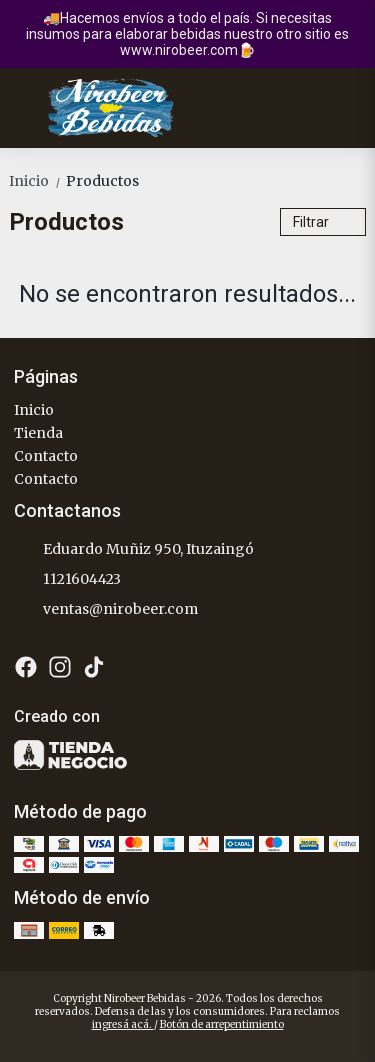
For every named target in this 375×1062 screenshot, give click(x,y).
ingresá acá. (123, 1024)
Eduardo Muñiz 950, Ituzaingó (134, 550)
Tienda (38, 433)
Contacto (46, 456)
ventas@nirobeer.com (106, 610)
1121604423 (67, 580)
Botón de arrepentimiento (222, 1024)
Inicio (37, 181)
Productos (102, 181)
